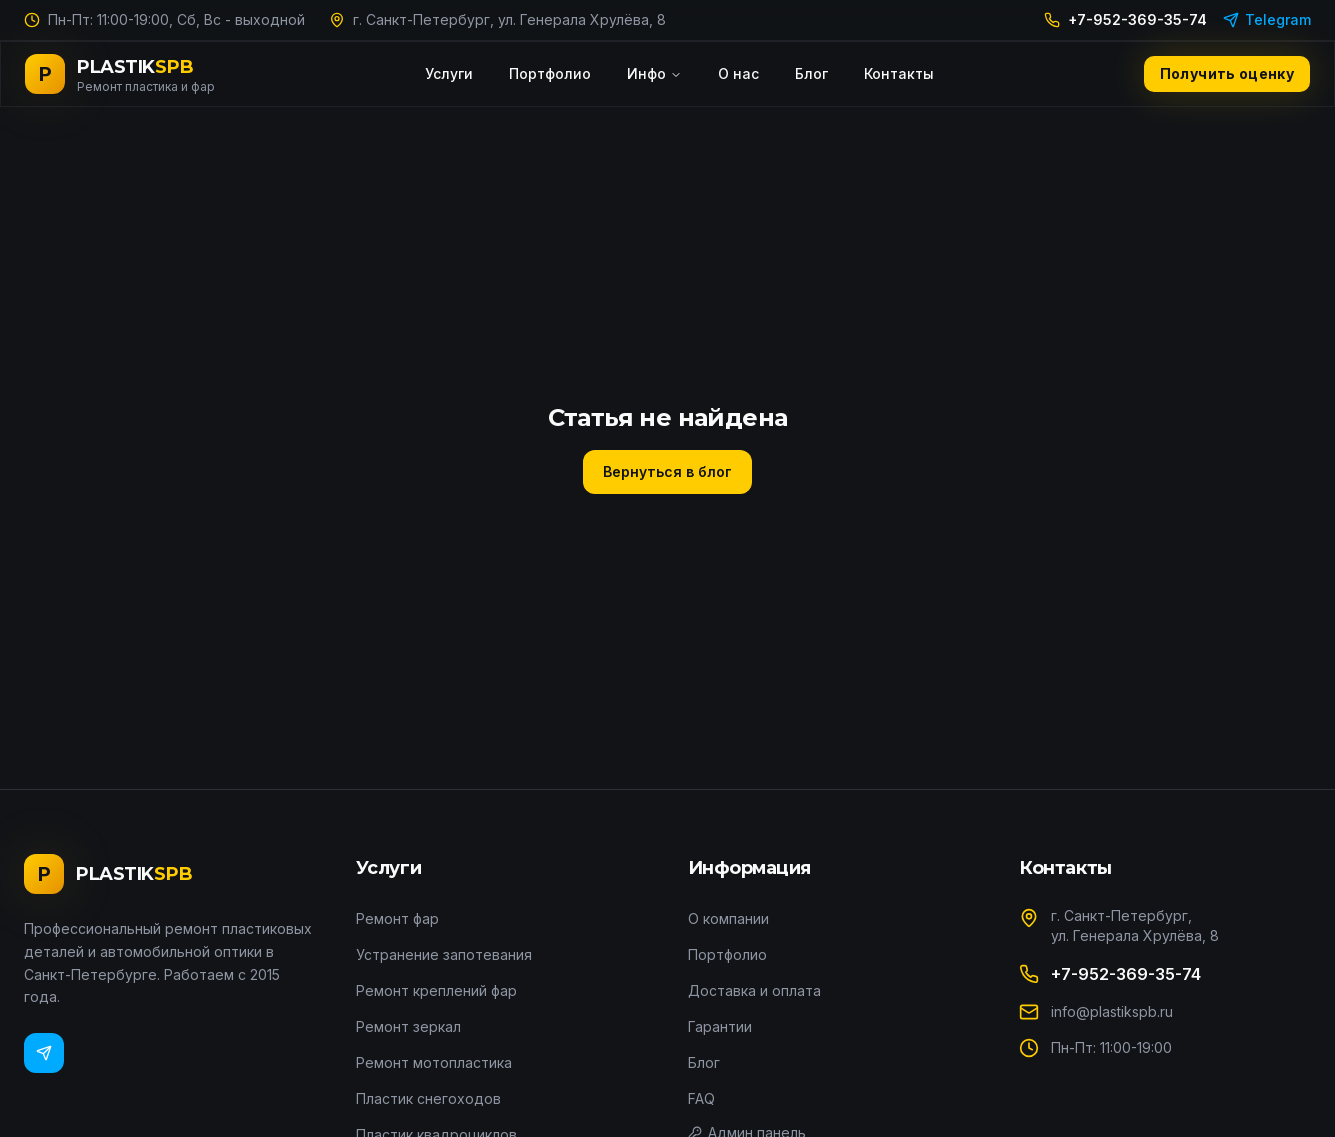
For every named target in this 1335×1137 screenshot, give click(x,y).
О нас (738, 73)
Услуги (449, 73)
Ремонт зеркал (408, 1026)
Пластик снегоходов (428, 1098)
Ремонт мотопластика (434, 1062)
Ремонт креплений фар (436, 990)
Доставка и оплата (754, 990)
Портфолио (550, 73)
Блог (811, 73)
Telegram (1267, 19)
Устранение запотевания (444, 954)
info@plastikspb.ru (1112, 1011)
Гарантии (720, 1026)
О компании (728, 918)
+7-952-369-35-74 (1125, 19)
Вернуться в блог (667, 471)
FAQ (701, 1098)
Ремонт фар (397, 918)
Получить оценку (1227, 73)
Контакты (899, 73)
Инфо (654, 73)
